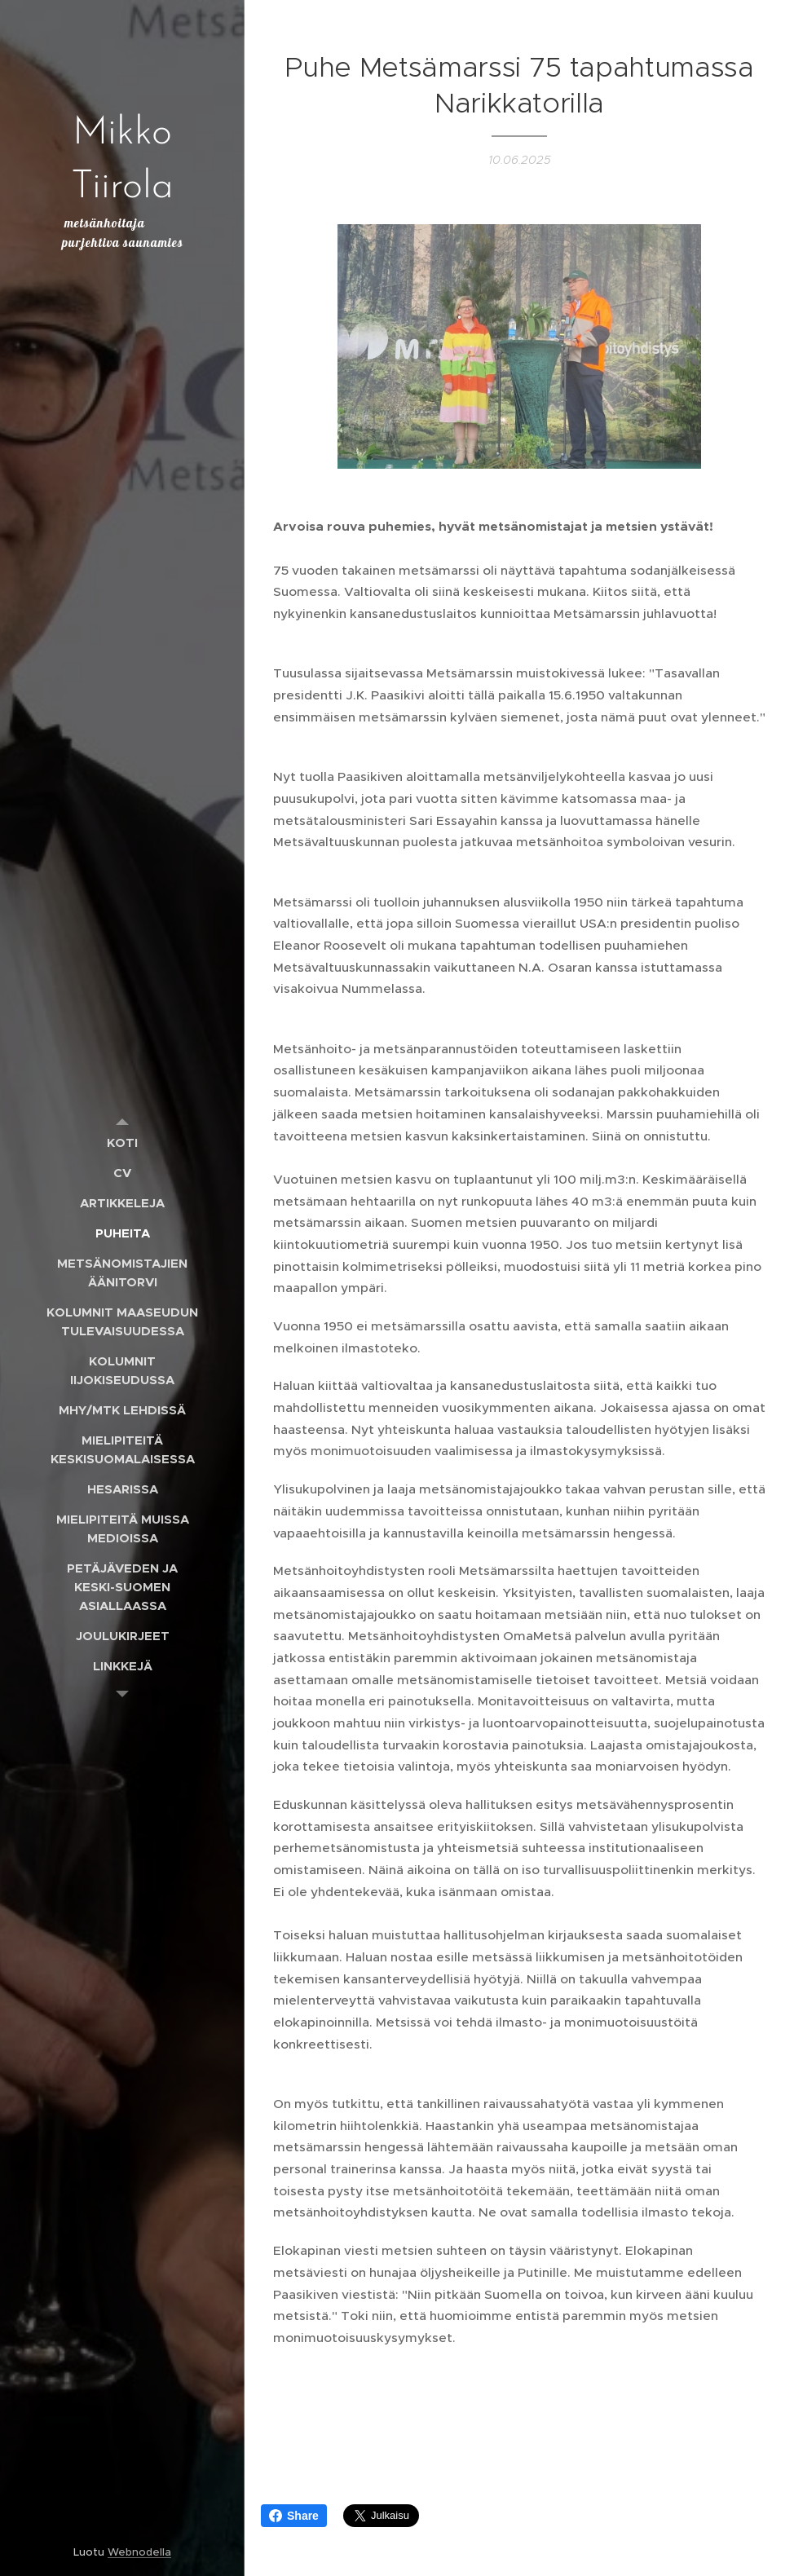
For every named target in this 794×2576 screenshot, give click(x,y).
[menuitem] (122, 1142)
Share (294, 2515)
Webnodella (139, 2552)
